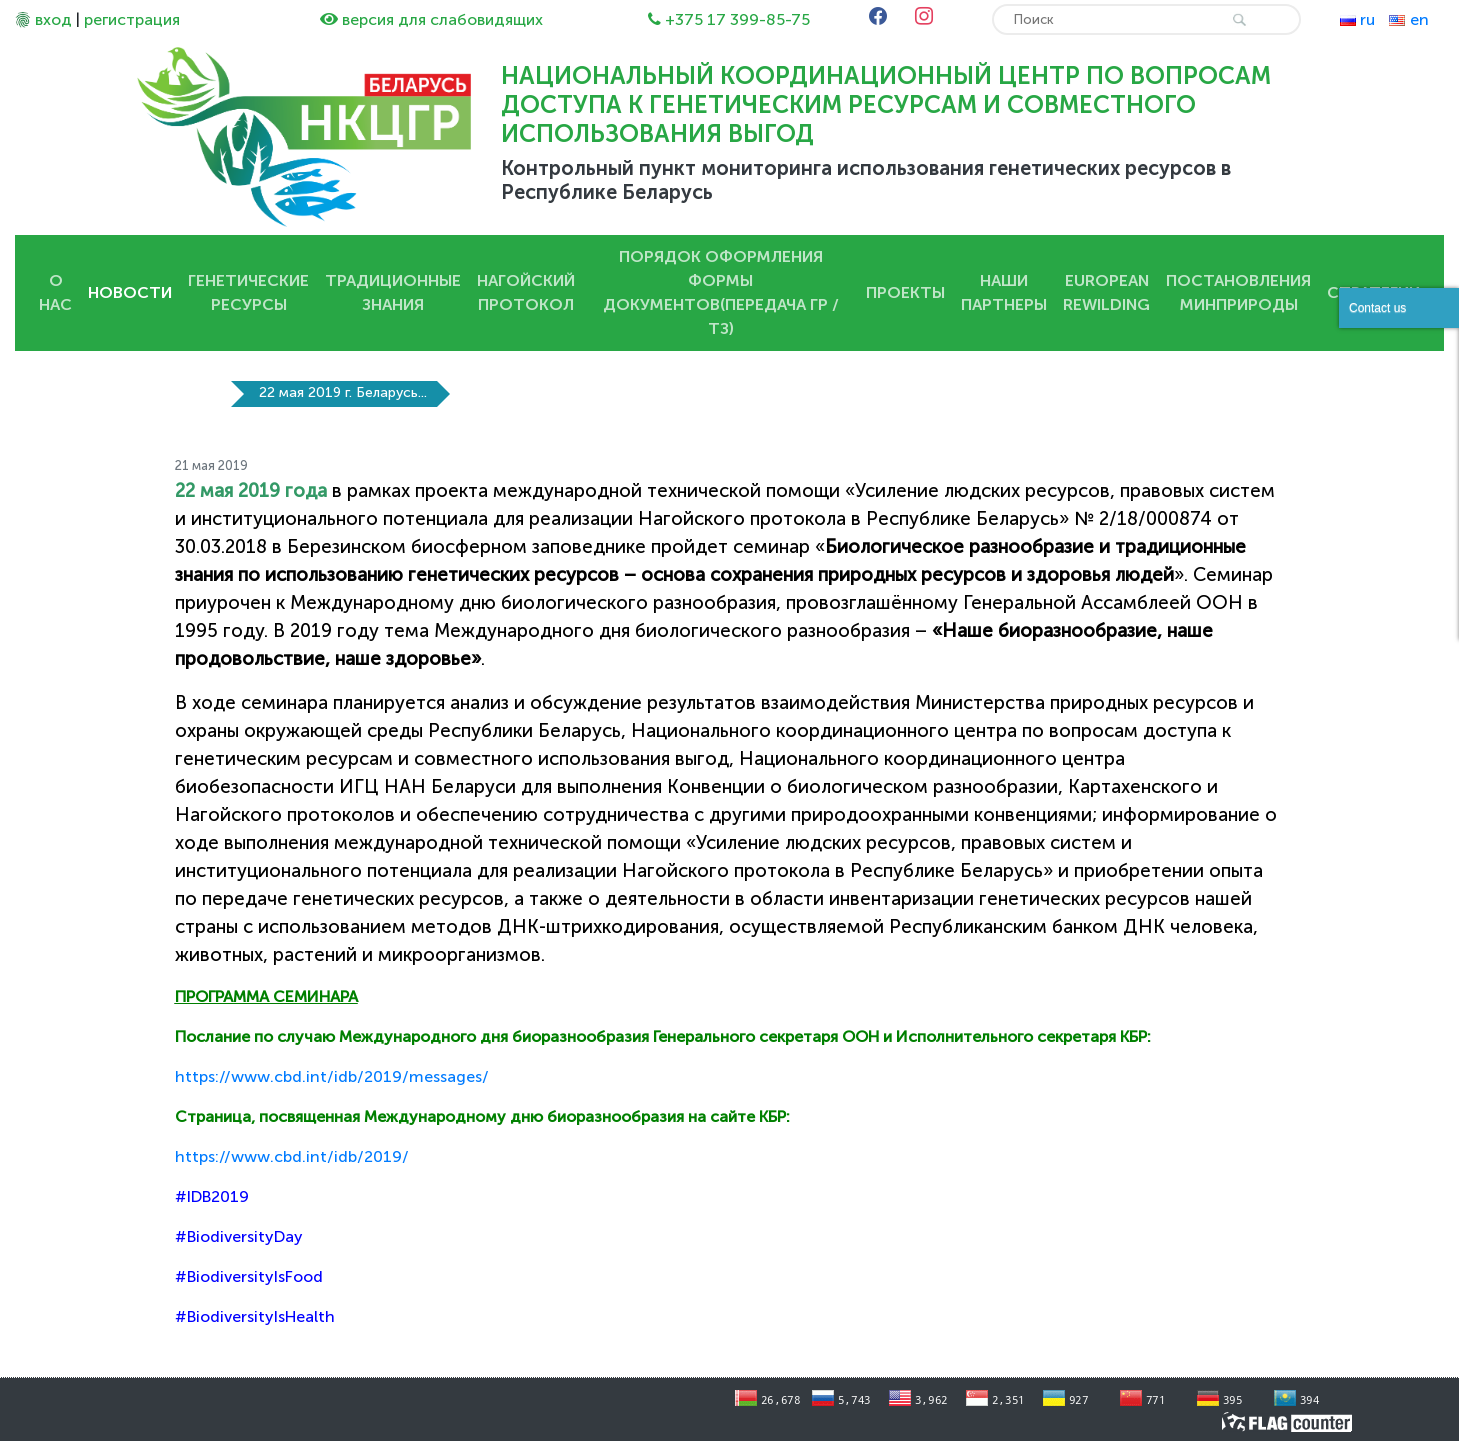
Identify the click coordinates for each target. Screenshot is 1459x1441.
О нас (55, 292)
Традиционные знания (393, 292)
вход (53, 19)
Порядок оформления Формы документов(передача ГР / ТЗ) (721, 292)
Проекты (905, 292)
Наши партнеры (1004, 292)
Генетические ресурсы (248, 292)
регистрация (132, 19)
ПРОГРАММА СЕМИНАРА (266, 996)
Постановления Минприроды (1238, 292)
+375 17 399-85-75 (737, 19)
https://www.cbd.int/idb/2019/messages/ (332, 1076)
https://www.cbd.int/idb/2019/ (292, 1156)
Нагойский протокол (526, 292)
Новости (130, 292)
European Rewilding (1106, 292)
